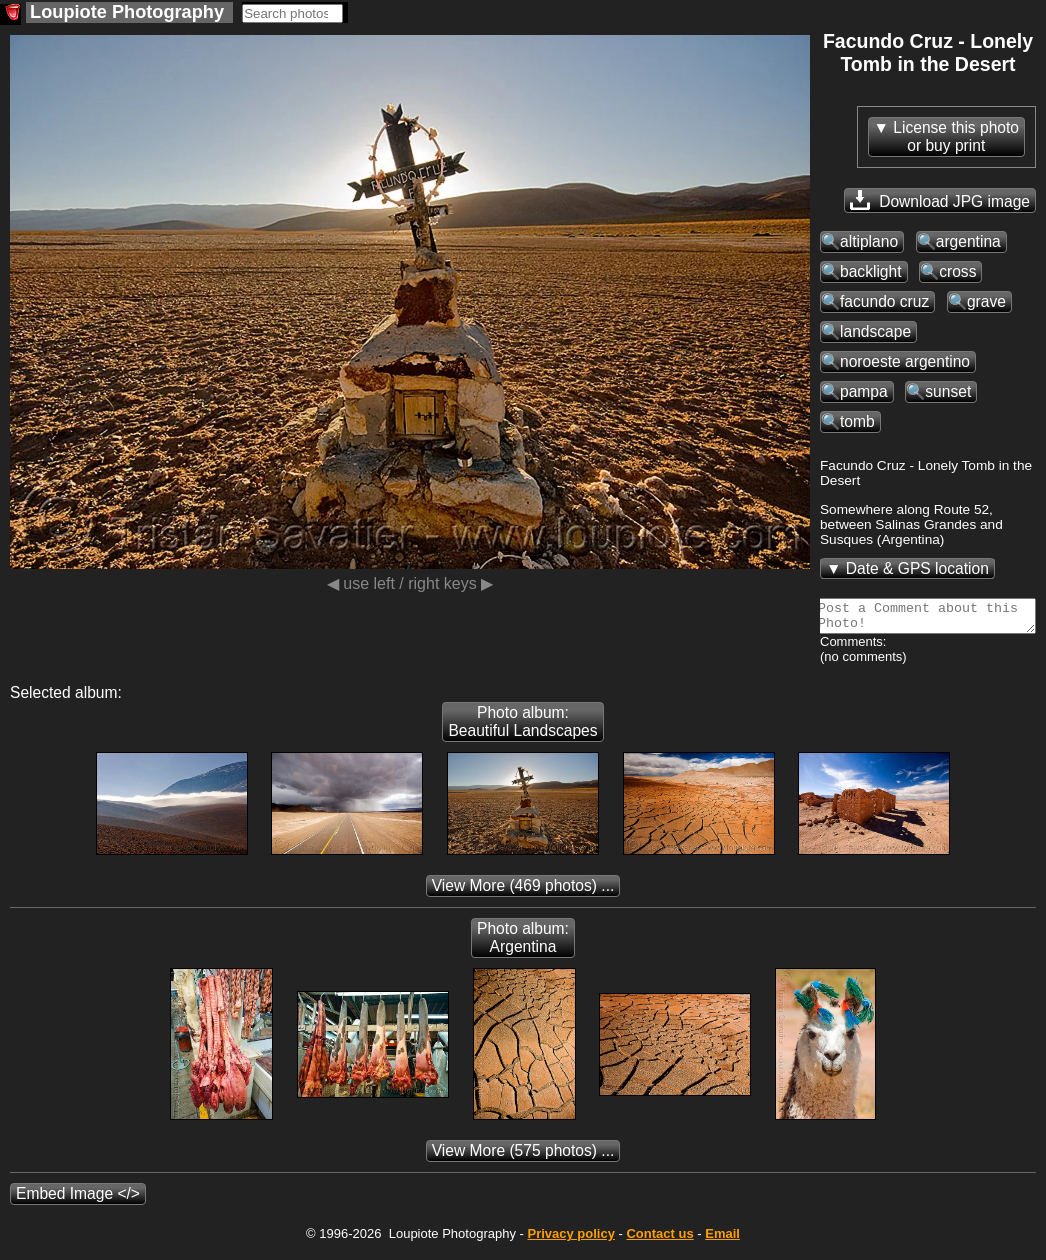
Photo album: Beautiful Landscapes (522, 727)
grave (986, 301)
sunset (948, 391)
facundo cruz (884, 301)
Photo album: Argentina (523, 943)
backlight (871, 271)
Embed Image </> (78, 1199)
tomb (857, 421)
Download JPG (940, 200)
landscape (875, 331)
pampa (864, 391)
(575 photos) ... (523, 1156)
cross (957, 271)
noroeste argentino (905, 361)
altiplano (869, 241)
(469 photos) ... (523, 891)
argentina (968, 241)
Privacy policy (570, 1239)
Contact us (659, 1239)
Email (722, 1239)
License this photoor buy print (956, 136)
